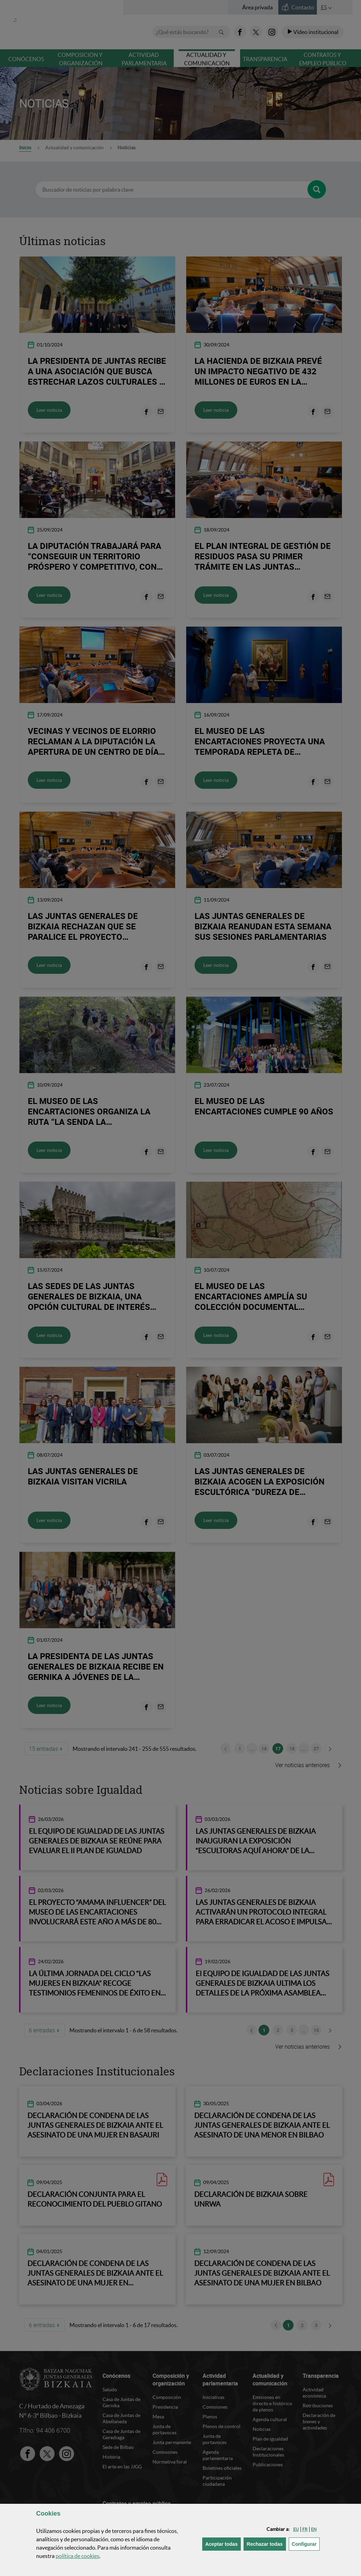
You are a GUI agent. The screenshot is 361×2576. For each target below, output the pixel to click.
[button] (296, 2529)
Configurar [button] (306, 2543)
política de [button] (77, 2556)
